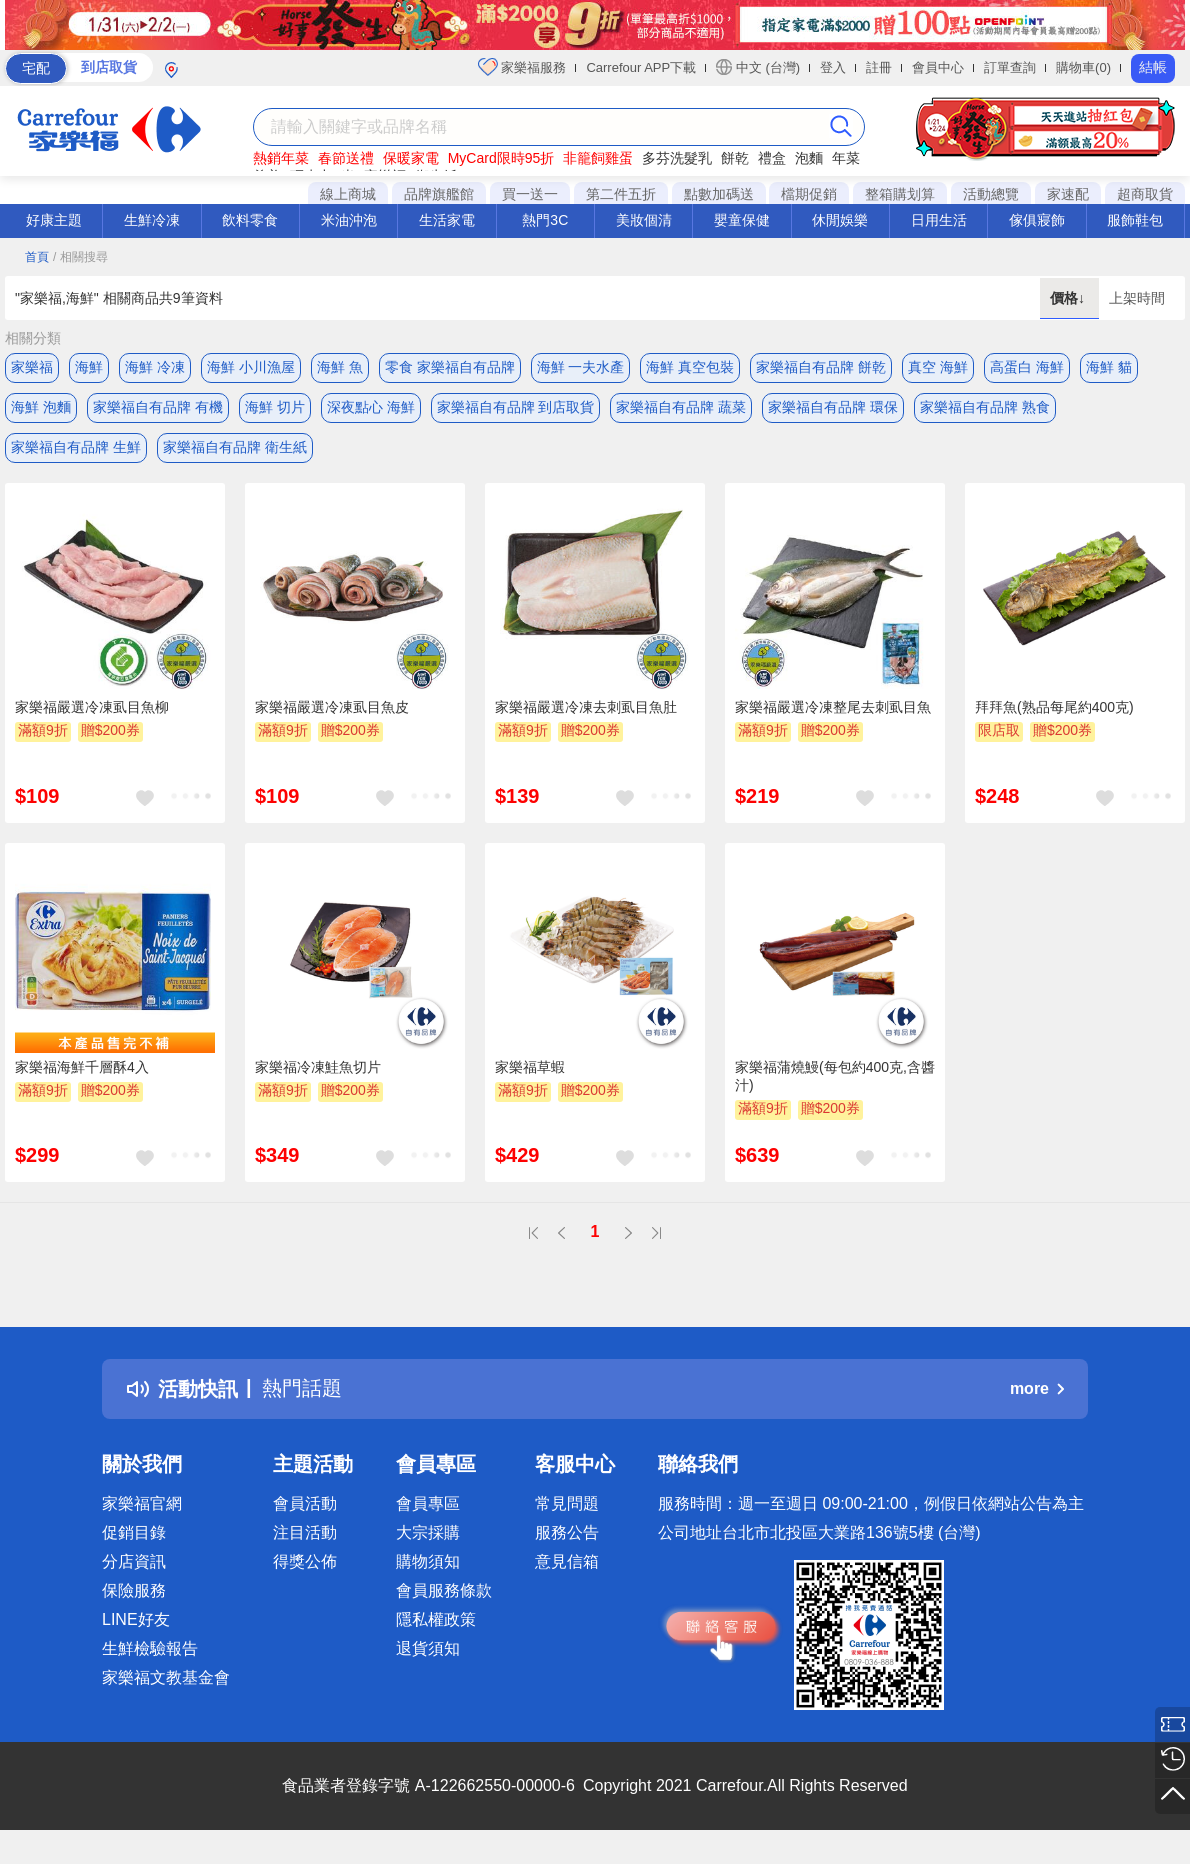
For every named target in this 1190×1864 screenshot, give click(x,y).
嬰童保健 (742, 220)
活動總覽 (991, 194)
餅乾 (735, 158)
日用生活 (939, 220)
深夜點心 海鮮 (371, 407)
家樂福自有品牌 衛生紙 (235, 447)
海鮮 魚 (340, 367)
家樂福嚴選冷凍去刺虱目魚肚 (586, 707)
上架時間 (1137, 298)
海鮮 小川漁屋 (251, 367)
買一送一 (530, 194)
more (1037, 1388)
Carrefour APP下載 (641, 67)
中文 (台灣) (758, 67)
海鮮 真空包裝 (690, 367)
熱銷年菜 (281, 158)
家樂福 (32, 367)
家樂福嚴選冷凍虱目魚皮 (332, 707)
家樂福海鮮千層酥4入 (82, 1067)
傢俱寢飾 (1037, 220)
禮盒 (772, 158)
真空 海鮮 (938, 367)
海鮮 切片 (275, 407)
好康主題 (54, 220)
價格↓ (1069, 298)
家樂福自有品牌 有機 (158, 407)
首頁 (37, 257)
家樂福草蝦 (530, 1067)
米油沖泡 (349, 220)
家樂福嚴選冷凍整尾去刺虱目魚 (833, 707)
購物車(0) (1083, 67)
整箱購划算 (900, 194)
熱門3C (545, 220)
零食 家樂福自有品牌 (450, 367)
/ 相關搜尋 (80, 257)
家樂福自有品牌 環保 (833, 407)
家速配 (1068, 194)
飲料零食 (250, 220)
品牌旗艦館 (439, 194)
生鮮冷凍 (152, 220)
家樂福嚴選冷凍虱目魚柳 (92, 707)
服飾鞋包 (1135, 220)
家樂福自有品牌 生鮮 (76, 447)
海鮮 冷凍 (155, 367)
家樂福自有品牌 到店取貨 (516, 407)
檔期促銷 (809, 194)
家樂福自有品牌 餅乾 (821, 367)
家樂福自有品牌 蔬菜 (681, 407)
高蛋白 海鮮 (1027, 367)
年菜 (846, 158)
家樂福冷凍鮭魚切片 (318, 1067)
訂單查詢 (1010, 67)
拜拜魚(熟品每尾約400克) (1054, 707)
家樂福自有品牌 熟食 (985, 407)
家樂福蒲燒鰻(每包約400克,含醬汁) (835, 1076)
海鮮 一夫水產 (581, 367)
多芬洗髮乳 (677, 158)
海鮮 (89, 367)
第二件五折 (621, 194)
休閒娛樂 (840, 220)
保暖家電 (411, 158)
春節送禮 (346, 158)
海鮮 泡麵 (41, 407)
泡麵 (809, 158)
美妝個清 (644, 220)
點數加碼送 (719, 194)
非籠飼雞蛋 (598, 158)
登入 (833, 67)
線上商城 (348, 194)
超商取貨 (1145, 194)
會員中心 (938, 67)
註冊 (879, 67)
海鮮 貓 (1109, 367)
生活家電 (447, 220)
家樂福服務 (522, 67)
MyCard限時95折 (501, 158)
